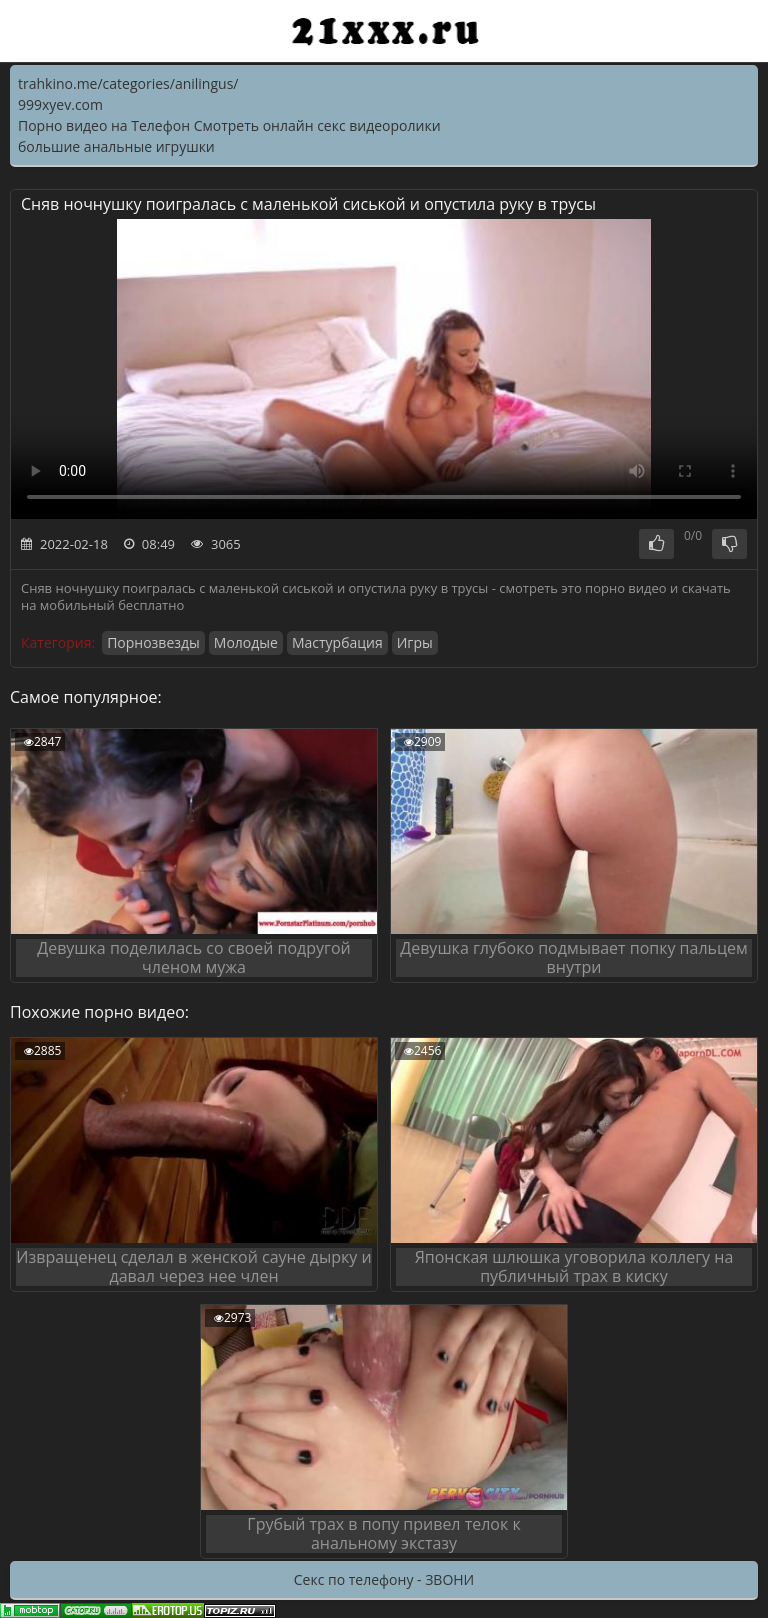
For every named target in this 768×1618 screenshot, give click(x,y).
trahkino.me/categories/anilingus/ (128, 83)
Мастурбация (337, 642)
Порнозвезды (153, 642)
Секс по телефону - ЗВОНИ (384, 1579)
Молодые (246, 642)
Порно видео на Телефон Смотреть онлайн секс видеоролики (229, 125)
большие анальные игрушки (116, 146)
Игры (415, 642)
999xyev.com (60, 104)
